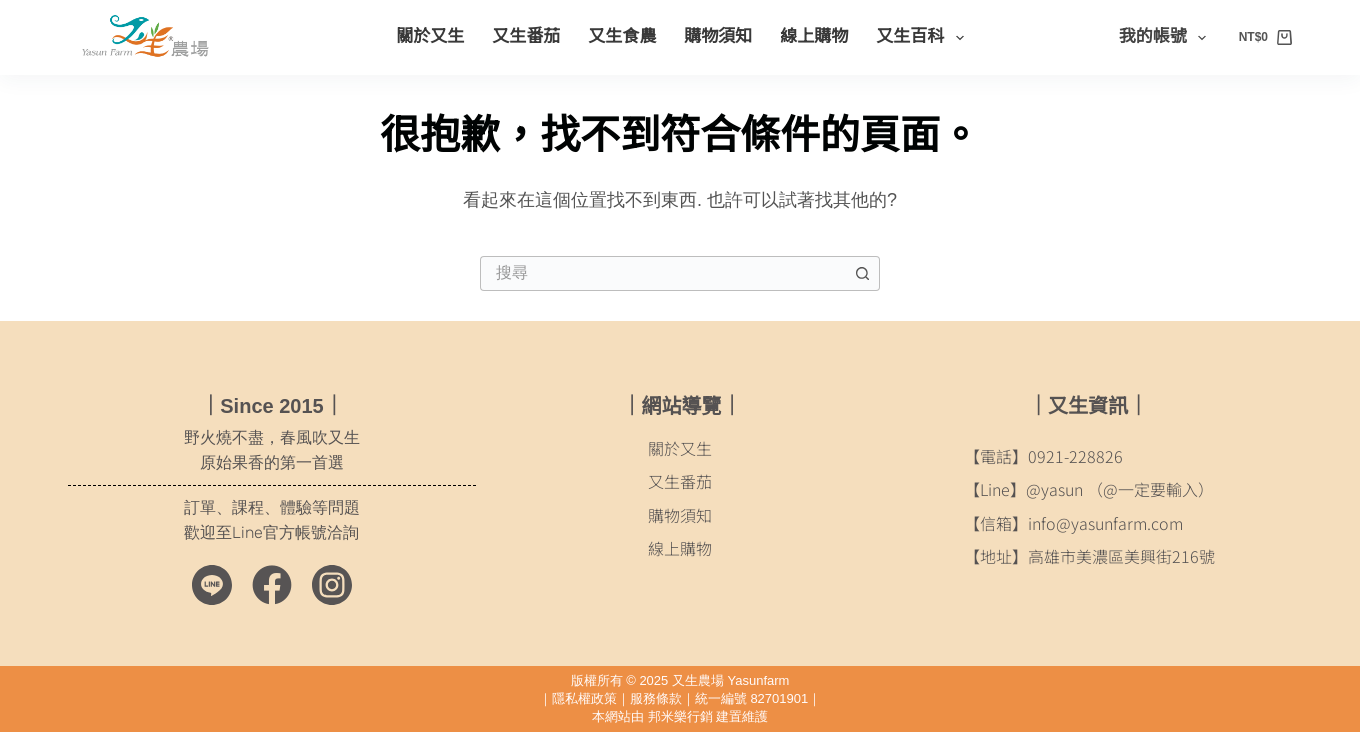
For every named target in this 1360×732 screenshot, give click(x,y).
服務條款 (656, 698)
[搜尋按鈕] (862, 273)
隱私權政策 (584, 698)
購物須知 (718, 36)
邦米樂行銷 (680, 716)
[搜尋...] (662, 273)
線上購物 (814, 36)
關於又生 (430, 36)
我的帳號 (1166, 38)
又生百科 (923, 38)
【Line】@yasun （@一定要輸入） (1089, 489)
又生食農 (622, 36)
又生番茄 (526, 36)
